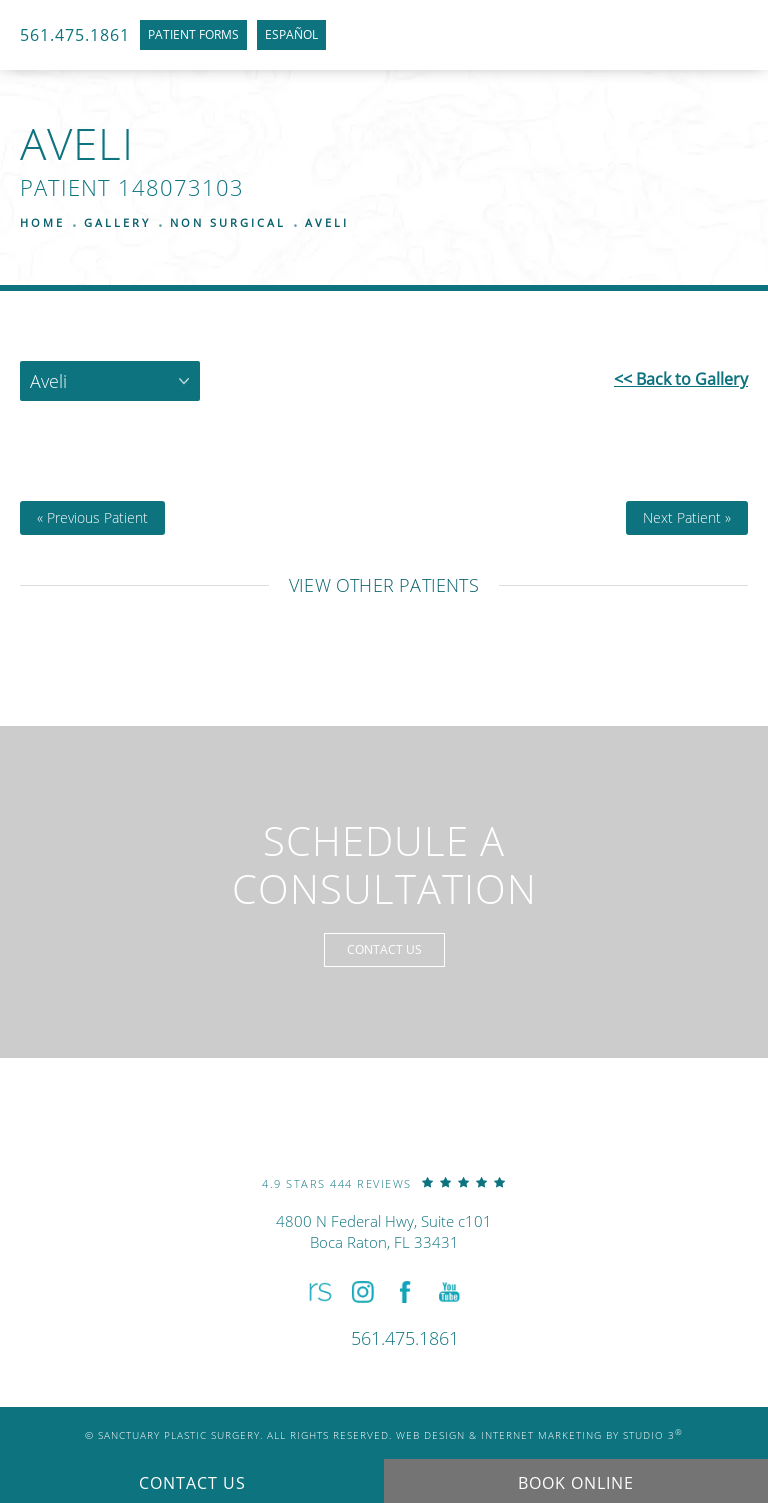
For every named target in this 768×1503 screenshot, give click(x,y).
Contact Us (384, 949)
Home (42, 222)
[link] (384, 1182)
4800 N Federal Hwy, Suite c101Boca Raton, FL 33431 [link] (384, 1231)
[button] (318, 1292)
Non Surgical (228, 222)
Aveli (327, 222)
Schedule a (384, 865)
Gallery (117, 222)
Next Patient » (687, 518)
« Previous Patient (92, 518)
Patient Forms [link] (193, 34)
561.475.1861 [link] (75, 35)
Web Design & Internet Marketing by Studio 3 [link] (539, 1435)
